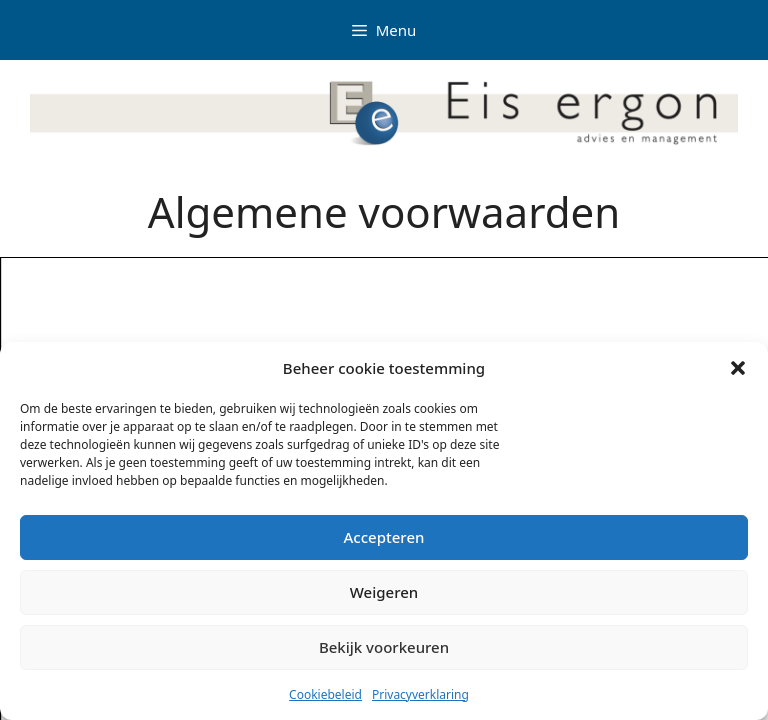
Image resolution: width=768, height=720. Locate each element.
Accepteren (384, 537)
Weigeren (384, 592)
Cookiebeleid (325, 694)
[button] (738, 368)
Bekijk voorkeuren (384, 647)
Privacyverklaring (420, 694)
